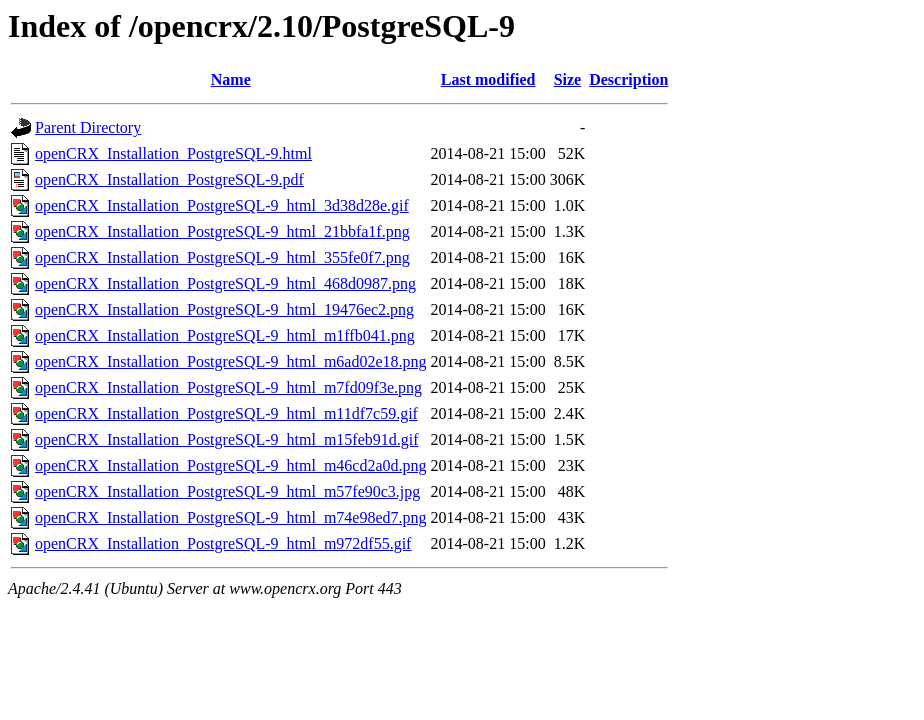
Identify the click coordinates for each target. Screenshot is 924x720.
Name (231, 79)
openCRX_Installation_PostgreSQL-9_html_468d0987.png (225, 283)
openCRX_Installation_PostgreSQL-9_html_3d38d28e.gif (222, 205)
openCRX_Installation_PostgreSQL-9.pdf (169, 179)
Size (568, 79)
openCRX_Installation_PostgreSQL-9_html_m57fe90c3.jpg (227, 491)
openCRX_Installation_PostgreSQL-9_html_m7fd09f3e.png (228, 387)
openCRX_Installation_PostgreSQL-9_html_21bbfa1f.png (222, 231)
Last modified (488, 79)
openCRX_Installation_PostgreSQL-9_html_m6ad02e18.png (231, 361)
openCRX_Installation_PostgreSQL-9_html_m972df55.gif (223, 543)
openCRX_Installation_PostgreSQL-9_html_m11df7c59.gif (226, 413)
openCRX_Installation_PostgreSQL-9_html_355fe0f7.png (222, 257)
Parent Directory (88, 127)
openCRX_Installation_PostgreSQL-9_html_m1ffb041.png (225, 335)
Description (628, 79)
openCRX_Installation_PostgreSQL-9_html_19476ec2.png (224, 309)
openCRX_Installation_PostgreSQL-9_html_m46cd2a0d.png (231, 465)
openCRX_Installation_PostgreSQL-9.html (173, 153)
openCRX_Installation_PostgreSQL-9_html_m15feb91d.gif (227, 439)
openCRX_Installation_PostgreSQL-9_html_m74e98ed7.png (231, 517)
